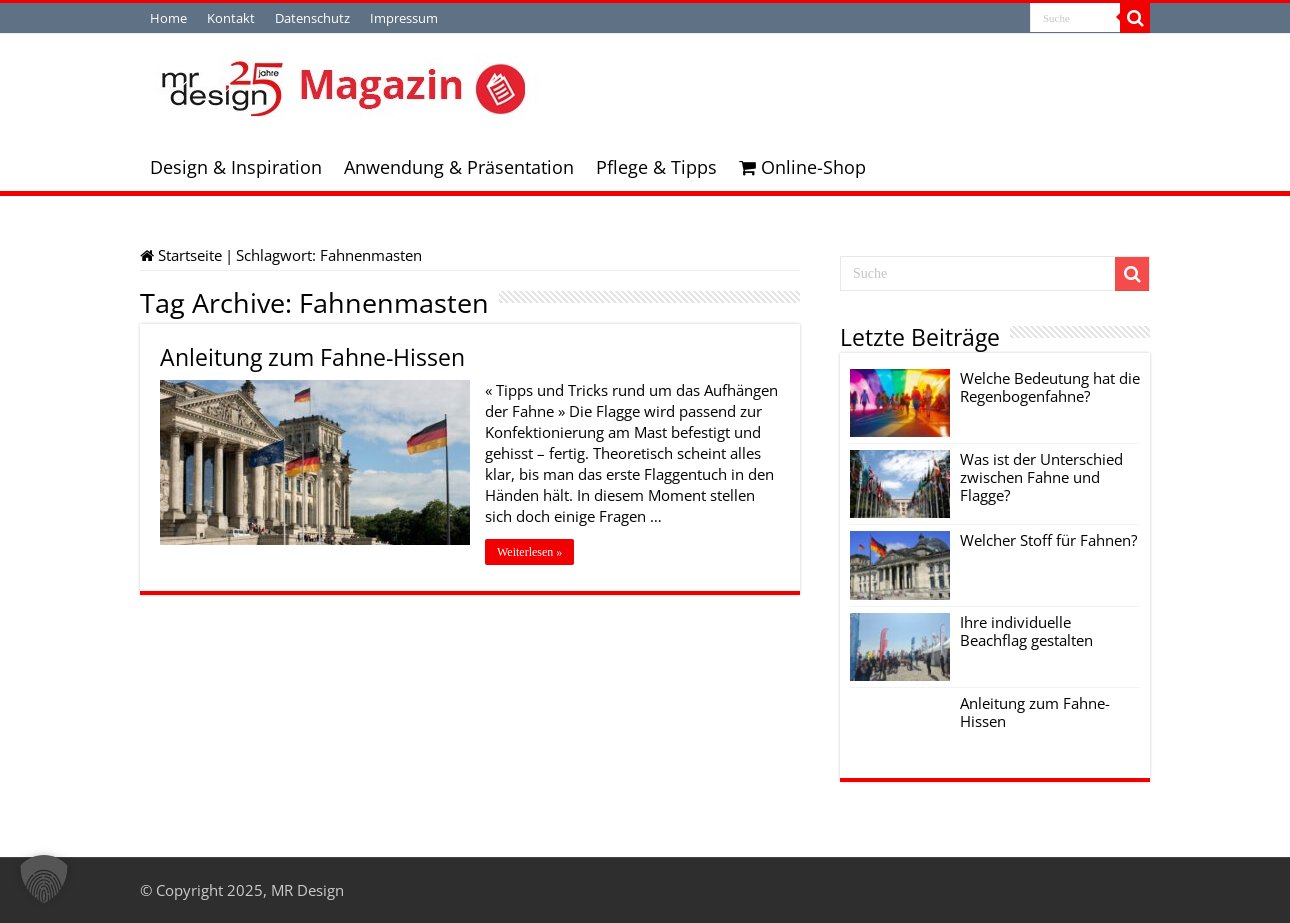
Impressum (404, 18)
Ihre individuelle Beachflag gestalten (1026, 631)
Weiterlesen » (529, 552)
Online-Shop (802, 167)
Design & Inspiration (236, 167)
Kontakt (231, 18)
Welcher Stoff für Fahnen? (1048, 540)
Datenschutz (312, 18)
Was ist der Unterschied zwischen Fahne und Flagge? (1041, 477)
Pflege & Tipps (656, 167)
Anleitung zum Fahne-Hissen (312, 357)
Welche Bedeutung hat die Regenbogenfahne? (1050, 387)
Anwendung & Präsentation (459, 167)
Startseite (181, 255)
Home (168, 18)
